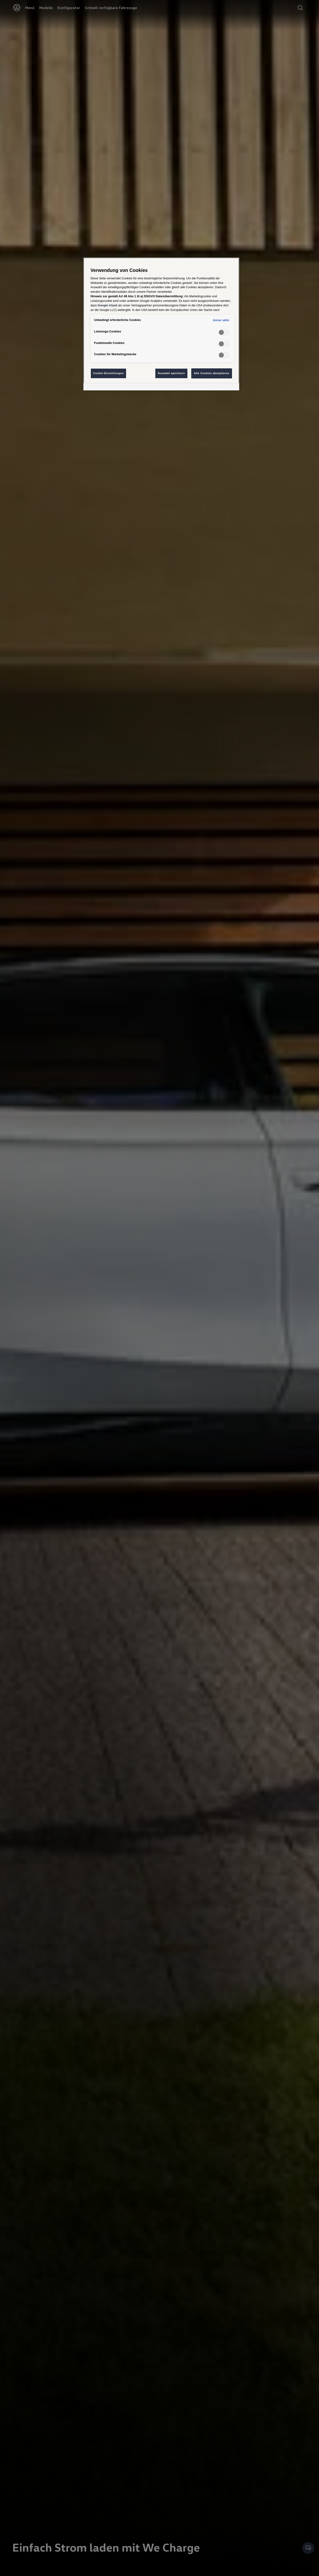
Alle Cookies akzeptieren (211, 373)
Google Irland (107, 305)
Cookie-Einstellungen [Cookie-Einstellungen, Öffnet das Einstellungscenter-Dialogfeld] (108, 373)
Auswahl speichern (171, 373)
